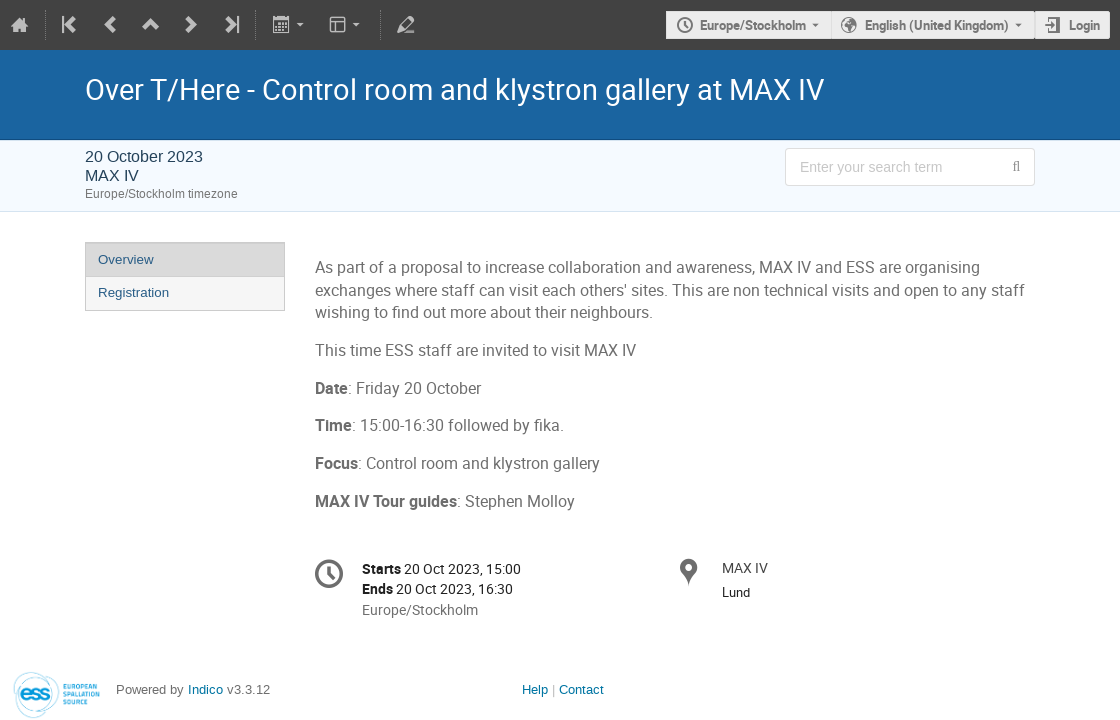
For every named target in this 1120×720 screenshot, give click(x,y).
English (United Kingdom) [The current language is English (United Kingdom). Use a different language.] (937, 25)
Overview (126, 259)
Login (1084, 25)
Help (535, 689)
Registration (133, 292)
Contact (581, 689)
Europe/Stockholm (753, 25)
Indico (205, 689)
